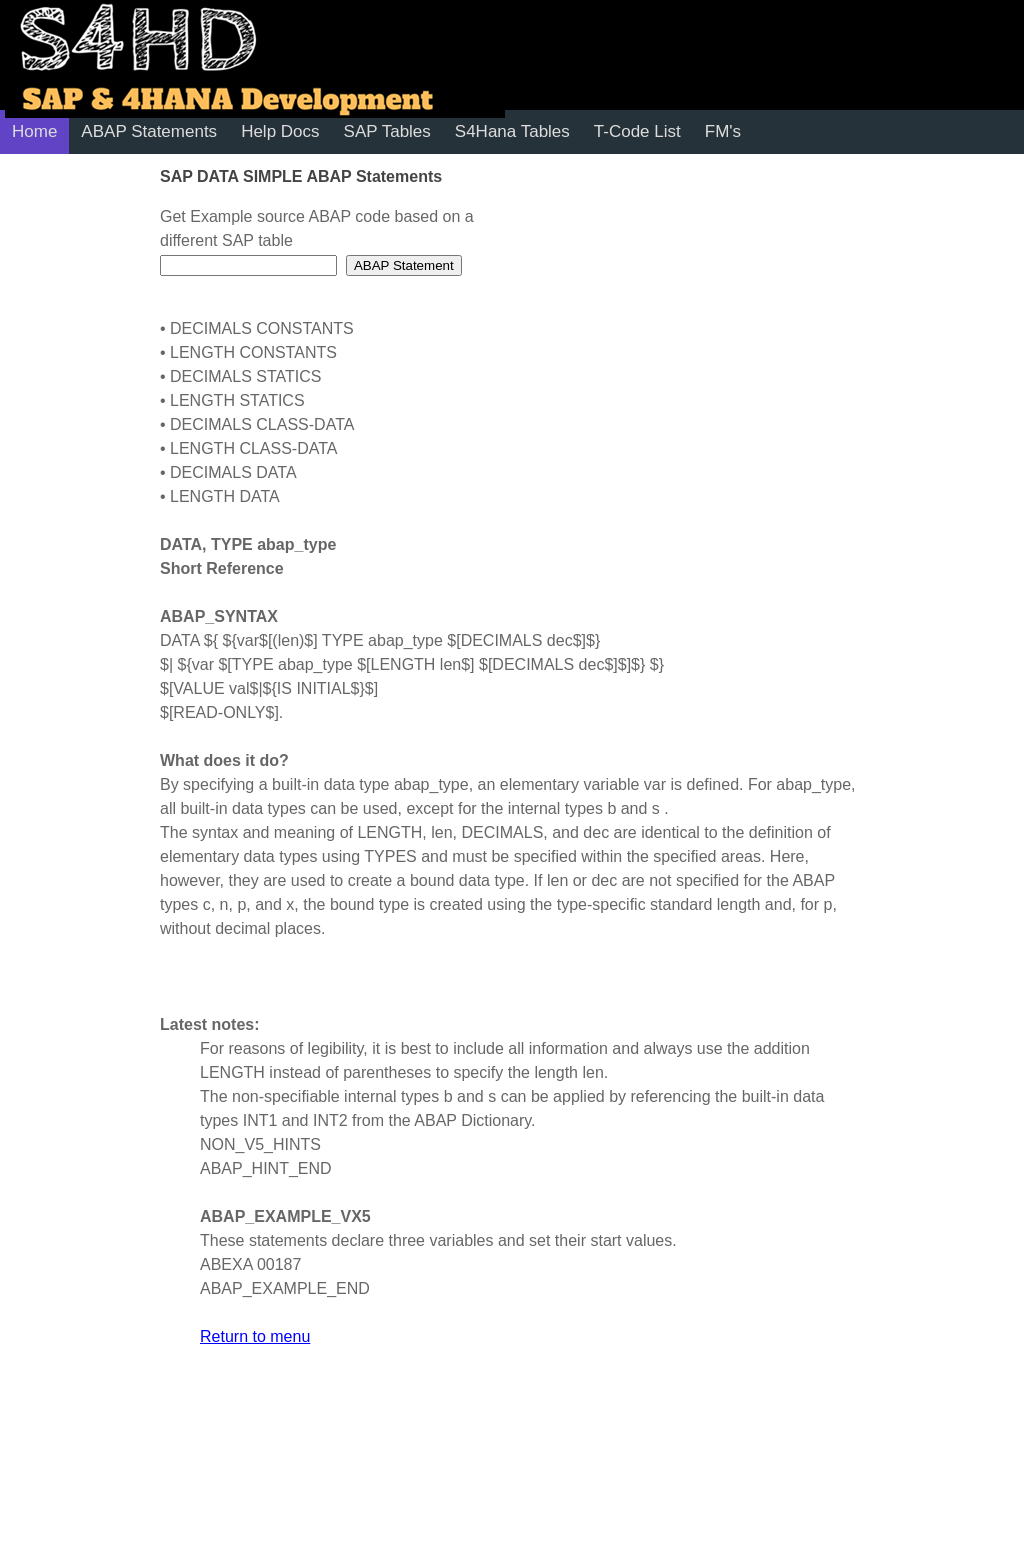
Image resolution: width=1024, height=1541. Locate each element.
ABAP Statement (404, 265)
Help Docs (280, 131)
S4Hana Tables (512, 131)
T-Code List (637, 131)
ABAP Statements (149, 131)
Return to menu (255, 1336)
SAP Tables (387, 131)
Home (34, 131)
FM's (723, 131)
